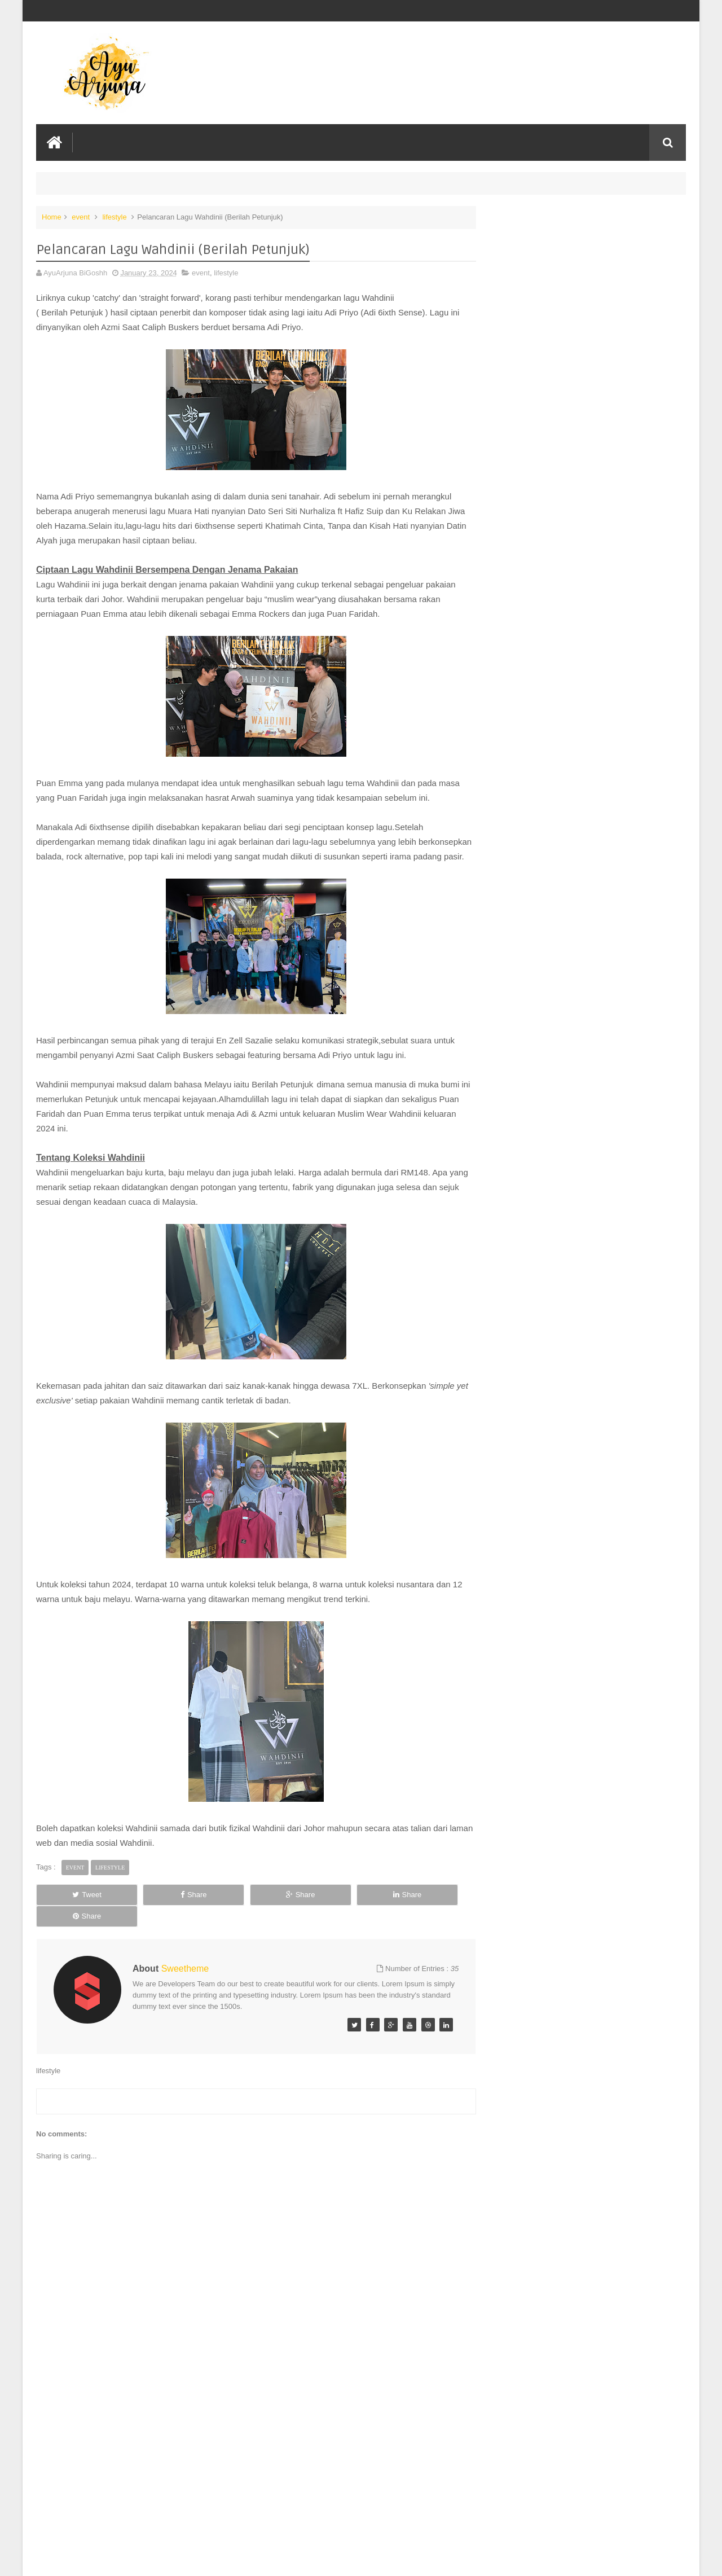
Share (163, 1908)
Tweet (76, 1908)
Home (51, 216)
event (81, 216)
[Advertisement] (250, 2482)
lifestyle (114, 216)
